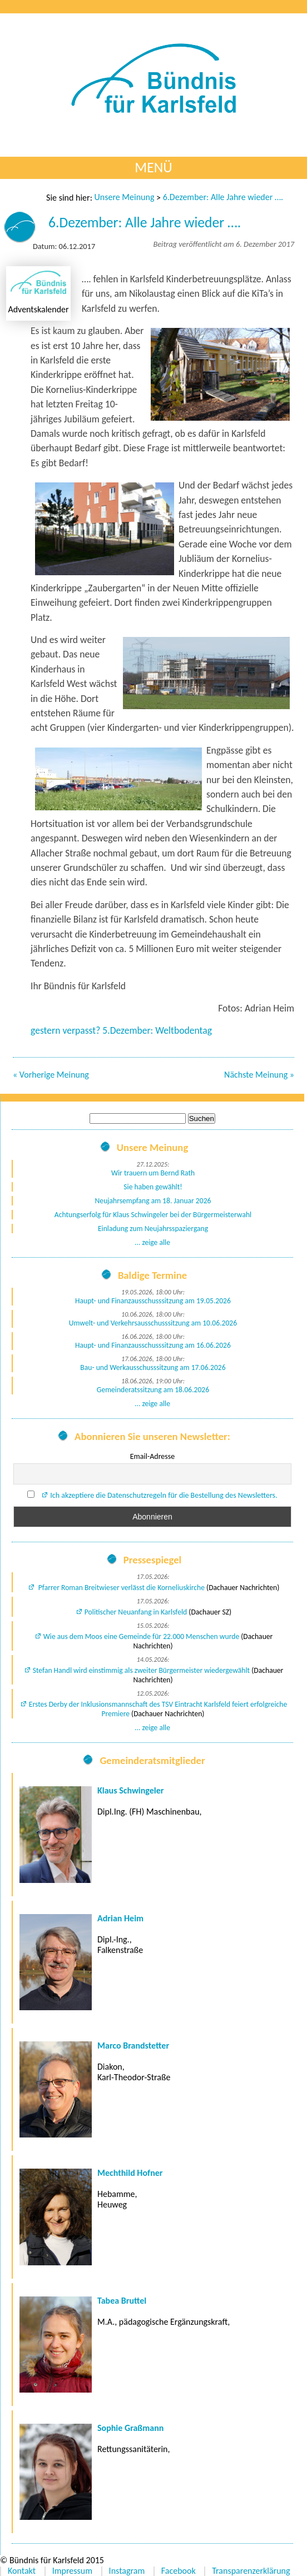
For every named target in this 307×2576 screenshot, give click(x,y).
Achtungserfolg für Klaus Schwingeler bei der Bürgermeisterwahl (153, 1214)
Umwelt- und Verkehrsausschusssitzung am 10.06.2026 (153, 1323)
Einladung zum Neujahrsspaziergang (153, 1228)
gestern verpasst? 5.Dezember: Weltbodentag (121, 1030)
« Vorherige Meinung (51, 1074)
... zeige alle (152, 1242)
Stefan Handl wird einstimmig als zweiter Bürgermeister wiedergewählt (141, 1670)
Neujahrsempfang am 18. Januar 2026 (153, 1200)
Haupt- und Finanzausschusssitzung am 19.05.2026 (153, 1301)
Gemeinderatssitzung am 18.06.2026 (153, 1389)
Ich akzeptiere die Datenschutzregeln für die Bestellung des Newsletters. (163, 1495)
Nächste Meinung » (259, 1074)
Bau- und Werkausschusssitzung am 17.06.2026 (152, 1367)
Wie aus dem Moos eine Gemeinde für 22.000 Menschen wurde (141, 1636)
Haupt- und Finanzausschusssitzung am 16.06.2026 (153, 1345)
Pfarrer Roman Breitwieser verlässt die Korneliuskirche (121, 1587)
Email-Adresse (152, 1456)
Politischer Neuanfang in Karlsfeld (136, 1612)
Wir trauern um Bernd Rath (153, 1173)
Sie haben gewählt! (152, 1187)
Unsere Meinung (125, 197)
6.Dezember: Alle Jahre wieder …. (223, 197)
